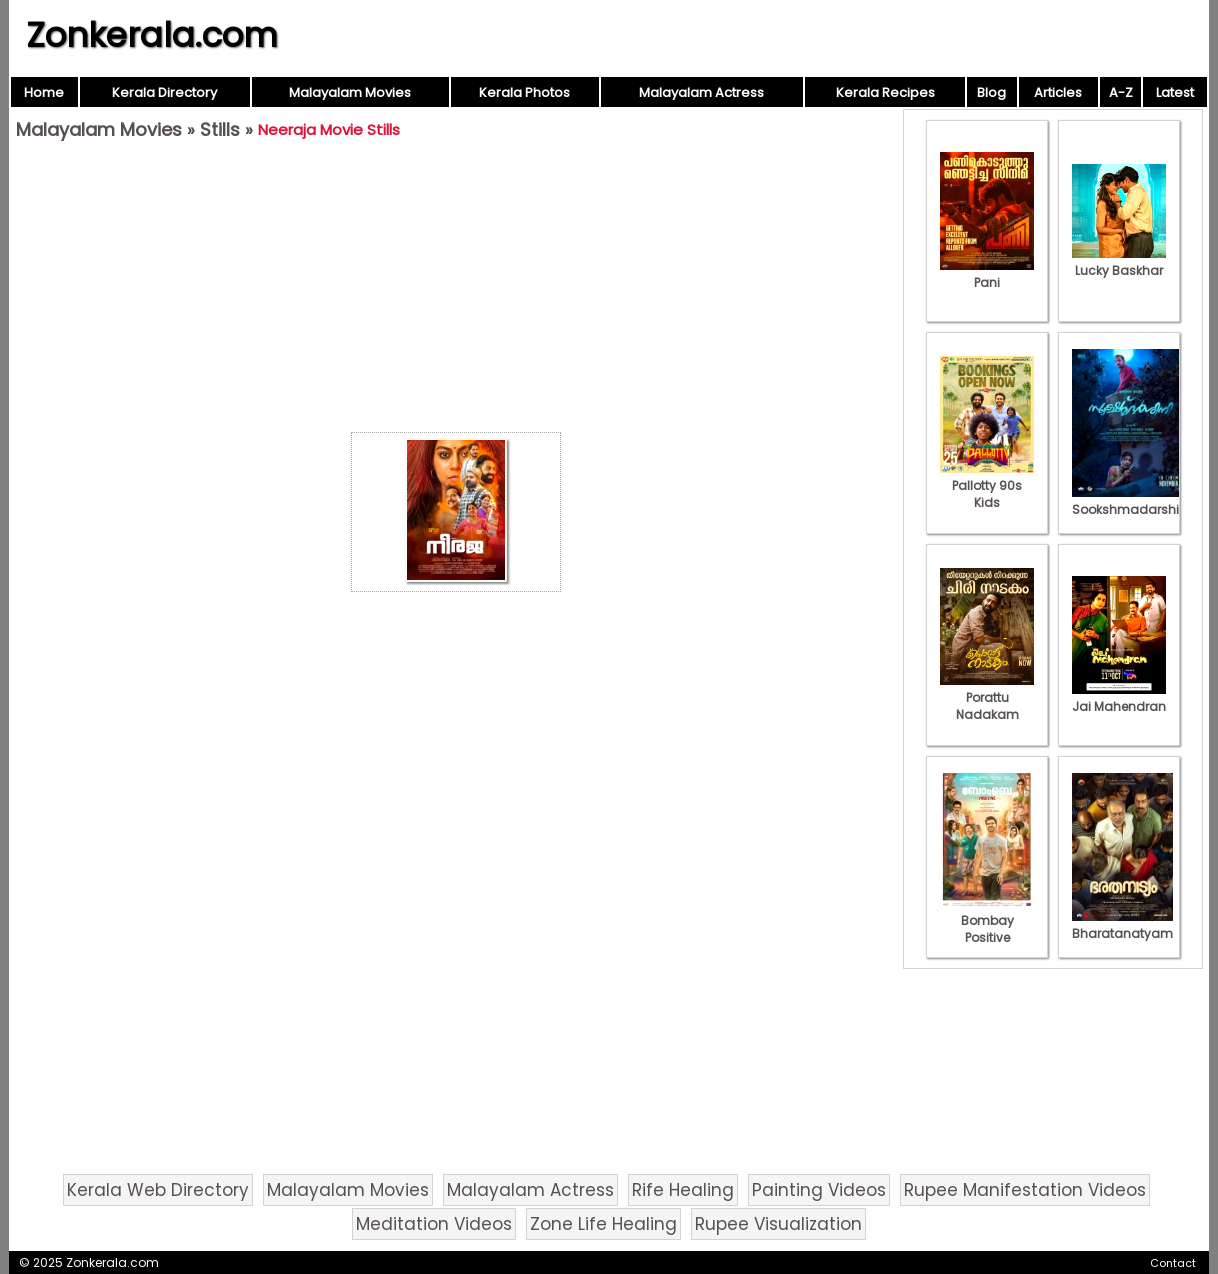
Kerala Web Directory (158, 1190)
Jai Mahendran (1119, 698)
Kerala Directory (164, 92)
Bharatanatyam (1122, 925)
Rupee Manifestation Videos (1025, 1190)
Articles (1058, 92)
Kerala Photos (524, 92)
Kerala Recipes (885, 92)
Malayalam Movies (350, 92)
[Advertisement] (456, 291)
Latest (1175, 92)
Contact (1173, 1263)
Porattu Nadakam (987, 697)
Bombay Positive (987, 920)
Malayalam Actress (701, 92)
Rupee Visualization (778, 1224)
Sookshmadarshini (1131, 501)
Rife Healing (683, 1190)
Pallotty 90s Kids (987, 485)
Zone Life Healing (603, 1224)
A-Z (1121, 92)
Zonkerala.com (152, 35)
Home (44, 92)
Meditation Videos (434, 1224)
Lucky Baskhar (1119, 262)
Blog (991, 92)
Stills (220, 129)
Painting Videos (819, 1190)
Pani (987, 274)
